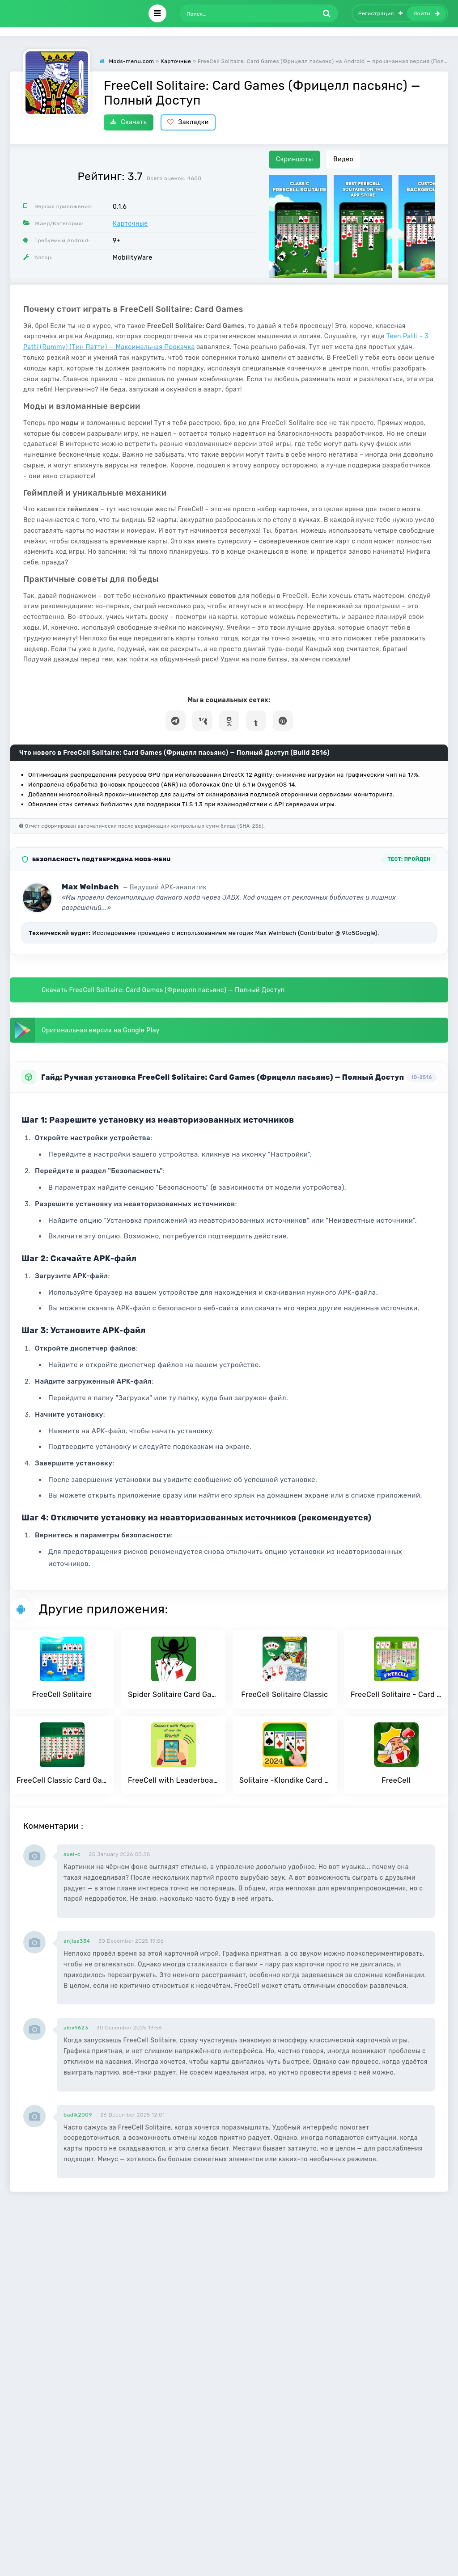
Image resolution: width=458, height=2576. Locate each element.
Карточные (130, 223)
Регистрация (380, 13)
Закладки (188, 122)
